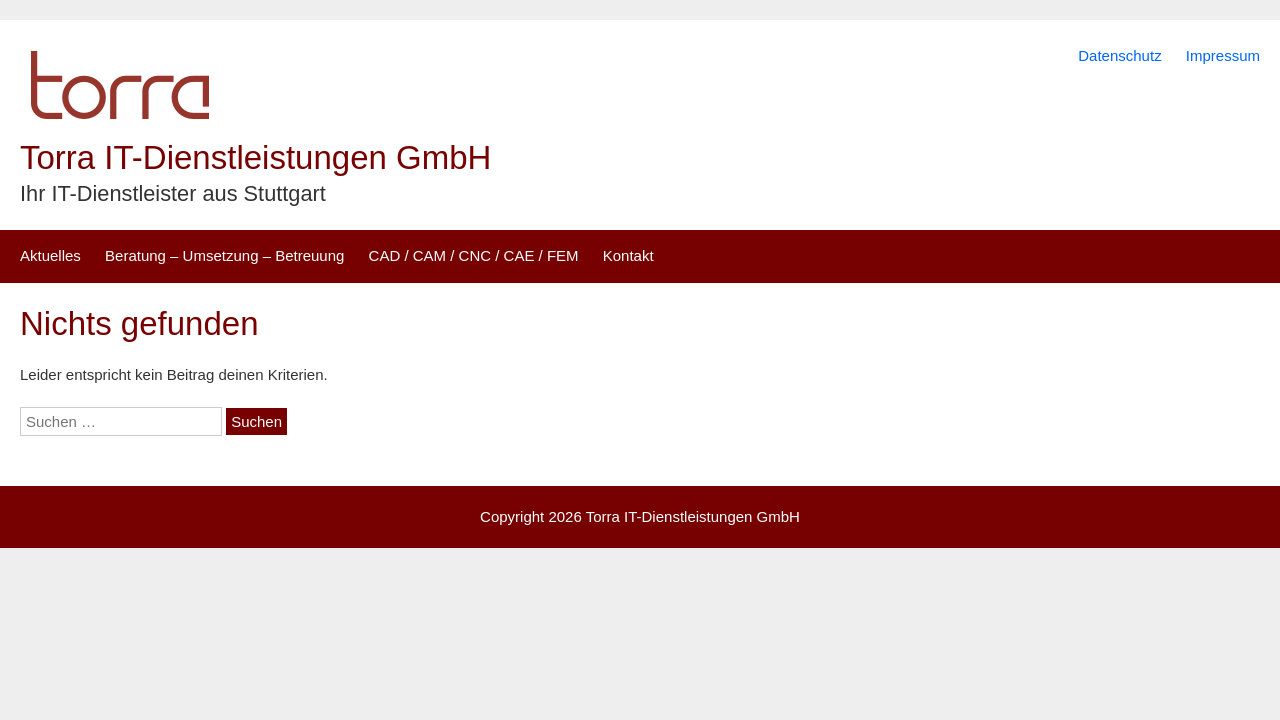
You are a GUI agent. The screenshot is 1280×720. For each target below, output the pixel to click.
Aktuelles (50, 255)
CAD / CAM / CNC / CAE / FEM (474, 255)
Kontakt (628, 255)
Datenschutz (1119, 55)
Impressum (1223, 55)
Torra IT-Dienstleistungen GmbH (255, 157)
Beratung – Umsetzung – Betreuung (224, 255)
